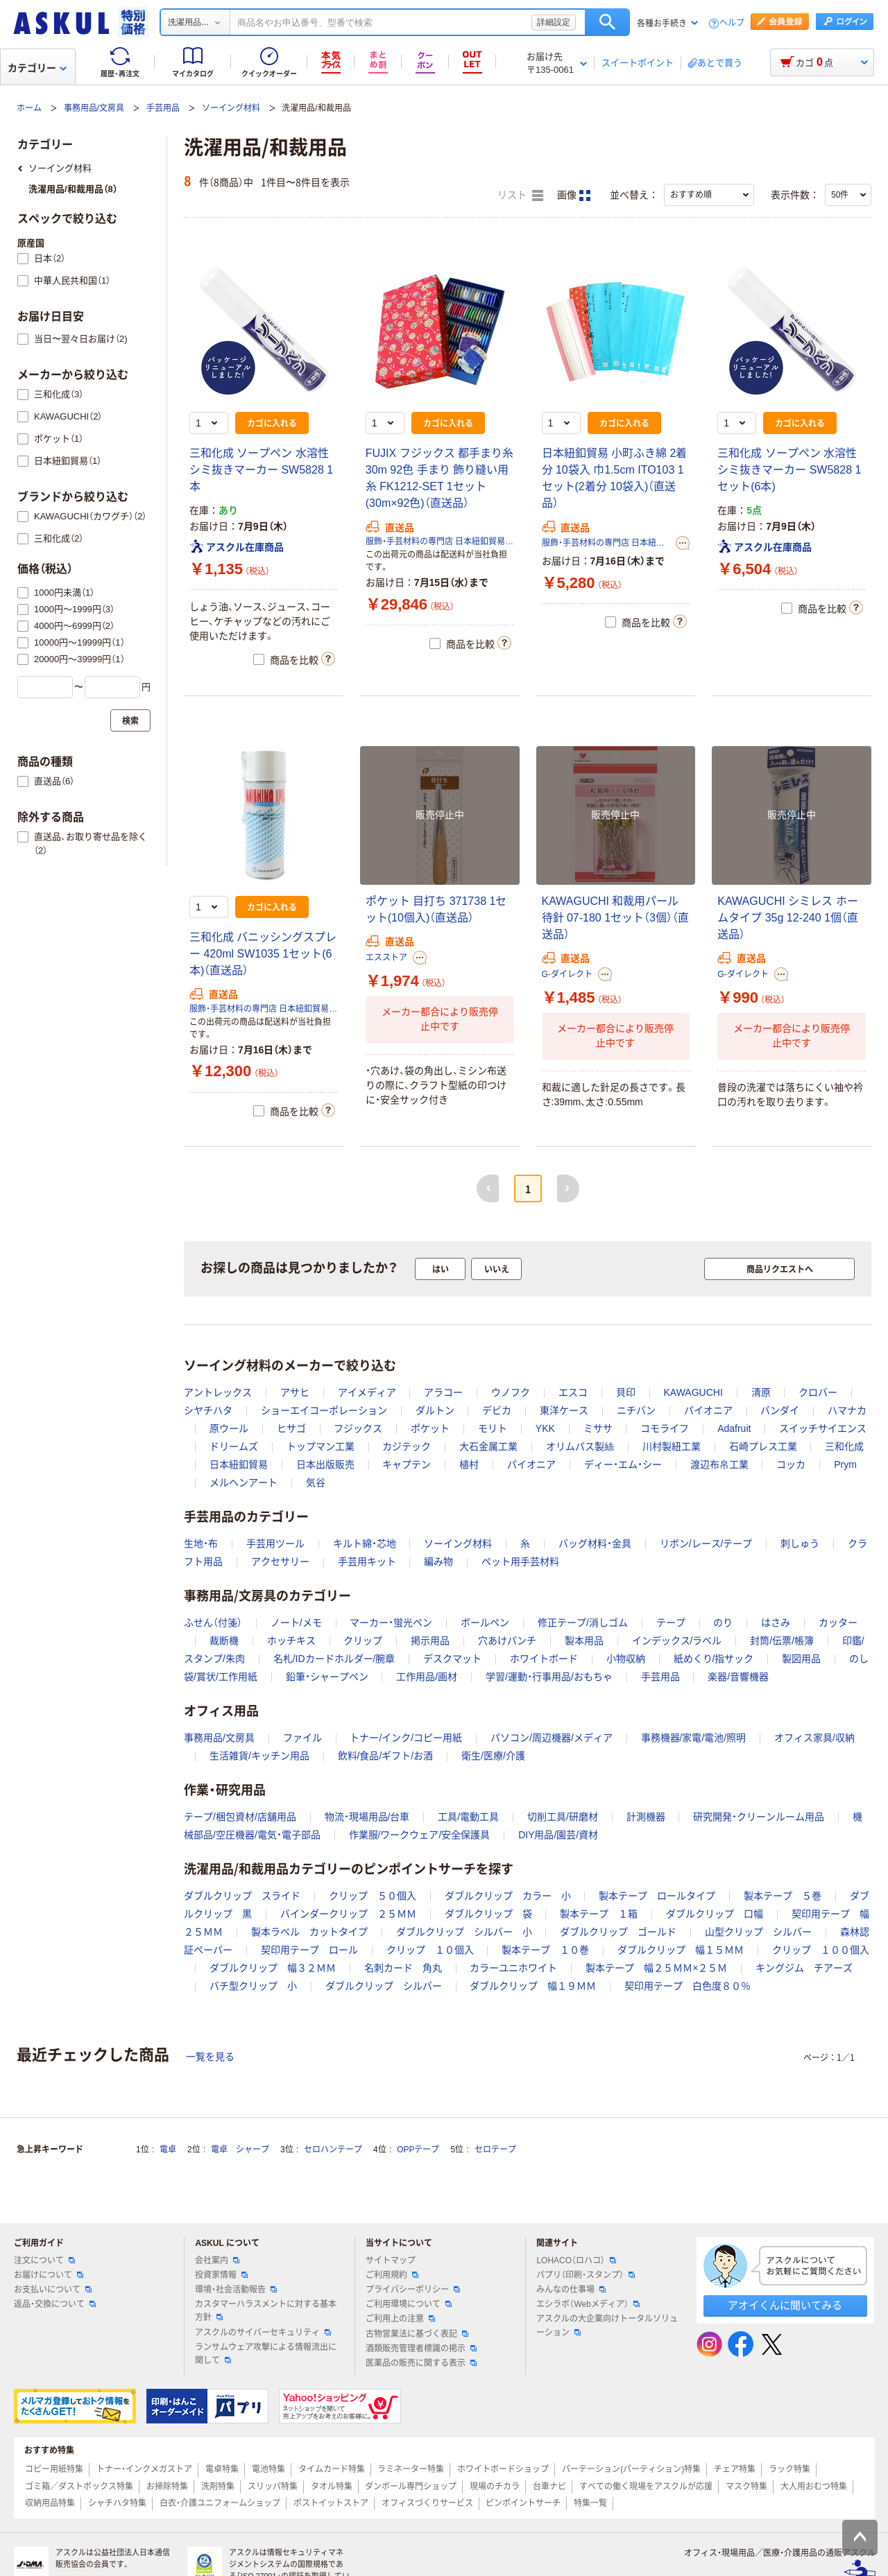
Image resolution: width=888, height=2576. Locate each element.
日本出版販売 (325, 1464)
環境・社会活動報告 (236, 2289)
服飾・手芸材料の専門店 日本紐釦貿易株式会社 (440, 541)
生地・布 (201, 1543)
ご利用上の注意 (400, 2319)
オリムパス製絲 (580, 1446)
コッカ (790, 1464)
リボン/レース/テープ (706, 1543)
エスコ (573, 1392)
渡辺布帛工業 (719, 1464)
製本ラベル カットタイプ (309, 1931)
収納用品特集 (50, 2503)
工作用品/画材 (426, 1676)
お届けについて (48, 2275)
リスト (520, 195)
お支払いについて (53, 2289)
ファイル (302, 1737)
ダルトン (435, 1410)
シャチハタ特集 (117, 2503)
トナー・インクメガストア (144, 2469)
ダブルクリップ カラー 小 (508, 1895)
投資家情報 (221, 2275)
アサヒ (294, 1392)
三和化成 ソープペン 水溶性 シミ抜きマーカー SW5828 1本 (261, 469)
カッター (838, 1622)
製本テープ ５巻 (782, 1895)
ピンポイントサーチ (523, 2503)
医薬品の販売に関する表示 (421, 2363)
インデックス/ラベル (677, 1640)
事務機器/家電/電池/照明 (693, 1737)
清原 (761, 1392)
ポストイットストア (330, 2503)
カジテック (406, 1446)
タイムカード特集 (331, 2469)
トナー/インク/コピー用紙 (406, 1737)
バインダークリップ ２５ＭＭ (348, 1913)
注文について (44, 2260)
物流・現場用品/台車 (367, 1816)
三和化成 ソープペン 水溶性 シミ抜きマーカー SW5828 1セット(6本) (789, 469)
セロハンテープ (333, 2149)
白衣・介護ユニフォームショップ (220, 2503)
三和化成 (844, 1446)
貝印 (625, 1392)
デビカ (496, 1410)
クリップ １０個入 (430, 1949)
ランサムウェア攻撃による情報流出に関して (265, 2353)
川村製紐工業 (671, 1446)
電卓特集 (222, 2469)
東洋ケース (564, 1410)
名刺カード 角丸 (403, 1967)
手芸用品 (163, 108)
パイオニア (708, 1410)
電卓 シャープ (240, 2149)
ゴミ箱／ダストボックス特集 (79, 2486)
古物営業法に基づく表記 (417, 2334)
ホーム (29, 108)
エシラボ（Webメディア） (587, 2304)
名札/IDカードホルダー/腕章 (334, 1658)
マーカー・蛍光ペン (391, 1622)
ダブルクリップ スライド (242, 1895)
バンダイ (779, 1410)
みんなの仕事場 (571, 2289)
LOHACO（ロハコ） (576, 2260)
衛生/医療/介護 (493, 1755)
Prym (845, 1464)
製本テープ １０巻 (545, 1949)
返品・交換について (55, 2304)
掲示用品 (430, 1640)
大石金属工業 (488, 1446)
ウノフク (510, 1392)
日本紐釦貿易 (239, 1464)
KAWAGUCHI (692, 1392)
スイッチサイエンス (822, 1428)
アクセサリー (280, 1561)
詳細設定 (553, 22)
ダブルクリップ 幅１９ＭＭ (533, 1985)
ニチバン (636, 1410)
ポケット (430, 1428)
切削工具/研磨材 (562, 1816)
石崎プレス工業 (763, 1446)
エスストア (386, 957)
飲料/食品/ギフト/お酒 (386, 1755)
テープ (670, 1622)
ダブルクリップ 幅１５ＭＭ (680, 1949)
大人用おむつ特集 (813, 2486)
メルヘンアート (244, 1482)
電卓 (168, 2149)
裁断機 (224, 1640)
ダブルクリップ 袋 (488, 1913)
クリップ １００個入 (820, 1949)
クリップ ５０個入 (372, 1895)
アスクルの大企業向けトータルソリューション (607, 2325)
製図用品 (801, 1658)
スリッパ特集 (273, 2486)
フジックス (358, 1428)
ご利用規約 (392, 2275)
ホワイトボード (544, 1658)
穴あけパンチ (507, 1640)
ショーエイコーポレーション (324, 1410)
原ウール (229, 1428)
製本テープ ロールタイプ (657, 1895)
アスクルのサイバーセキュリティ (263, 2332)
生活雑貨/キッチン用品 (259, 1755)
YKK (545, 1428)
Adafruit (734, 1428)
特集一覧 (590, 2503)
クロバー (818, 1392)
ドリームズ (234, 1446)
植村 (469, 1464)
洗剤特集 (217, 2486)
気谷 (315, 1482)
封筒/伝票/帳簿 (782, 1640)
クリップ (362, 1640)
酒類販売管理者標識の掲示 (421, 2348)
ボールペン (485, 1622)
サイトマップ (391, 2260)
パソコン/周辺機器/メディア (551, 1737)
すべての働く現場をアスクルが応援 (645, 2486)
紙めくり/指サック (714, 1658)
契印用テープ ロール (309, 1949)
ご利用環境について (409, 2304)
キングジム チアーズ (804, 1967)
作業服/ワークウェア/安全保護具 (419, 1834)
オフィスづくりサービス (427, 2503)
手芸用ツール (275, 1543)
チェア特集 (734, 2469)
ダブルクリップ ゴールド (618, 1931)
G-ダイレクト (567, 974)
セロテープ (495, 2149)
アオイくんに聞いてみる (785, 2305)
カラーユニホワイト (513, 1967)
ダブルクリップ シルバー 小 (464, 1931)
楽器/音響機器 (738, 1676)
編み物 (438, 1561)
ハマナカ (847, 1410)
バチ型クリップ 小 (253, 1985)
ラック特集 (789, 2469)
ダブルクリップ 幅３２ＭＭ (273, 1967)
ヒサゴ (291, 1428)
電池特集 (268, 2469)
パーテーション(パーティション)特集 (631, 2469)
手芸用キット (367, 1561)
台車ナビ (549, 2486)
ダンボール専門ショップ (410, 2486)
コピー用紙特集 (54, 2469)
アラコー (443, 1392)
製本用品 (584, 1640)
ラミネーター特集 (410, 2469)
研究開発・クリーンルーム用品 (758, 1816)
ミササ (598, 1428)
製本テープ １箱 (599, 1913)
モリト (492, 1428)
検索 (607, 22)
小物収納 (625, 1658)
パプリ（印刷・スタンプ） (585, 2275)
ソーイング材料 (231, 108)
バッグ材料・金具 (594, 1543)
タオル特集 (331, 2486)
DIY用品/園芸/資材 (558, 1834)
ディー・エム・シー (623, 1464)
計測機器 (645, 1816)
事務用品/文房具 (94, 108)
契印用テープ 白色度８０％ (687, 1985)
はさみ (775, 1622)
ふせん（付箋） (213, 1622)
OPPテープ (418, 2149)
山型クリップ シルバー (758, 1931)
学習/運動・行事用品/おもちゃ (549, 1676)
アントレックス (218, 1392)
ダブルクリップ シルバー (383, 1985)
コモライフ (664, 1428)
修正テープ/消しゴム (583, 1622)
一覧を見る (210, 2056)
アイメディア (367, 1392)
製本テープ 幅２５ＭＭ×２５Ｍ (656, 1967)
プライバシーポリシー (413, 2289)
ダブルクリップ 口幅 (714, 1913)
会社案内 (217, 2260)
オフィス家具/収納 (814, 1737)
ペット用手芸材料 (520, 1561)
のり (723, 1622)
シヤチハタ (208, 1410)
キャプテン (406, 1464)
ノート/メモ (296, 1622)
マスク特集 (746, 2486)
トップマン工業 (321, 1446)
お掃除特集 (167, 2486)
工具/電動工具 (468, 1816)
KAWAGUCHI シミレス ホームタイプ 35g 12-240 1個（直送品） (787, 917)
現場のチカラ (495, 2486)
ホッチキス (291, 1640)
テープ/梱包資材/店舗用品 (240, 1816)
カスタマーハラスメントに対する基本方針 (265, 2310)
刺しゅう (799, 1543)
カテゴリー (37, 68)
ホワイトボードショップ (503, 2469)
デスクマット (452, 1658)
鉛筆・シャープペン (327, 1676)
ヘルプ (731, 23)
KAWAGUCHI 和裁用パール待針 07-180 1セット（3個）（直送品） (616, 917)
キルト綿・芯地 (364, 1543)
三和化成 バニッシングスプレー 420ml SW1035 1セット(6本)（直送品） (262, 953)
